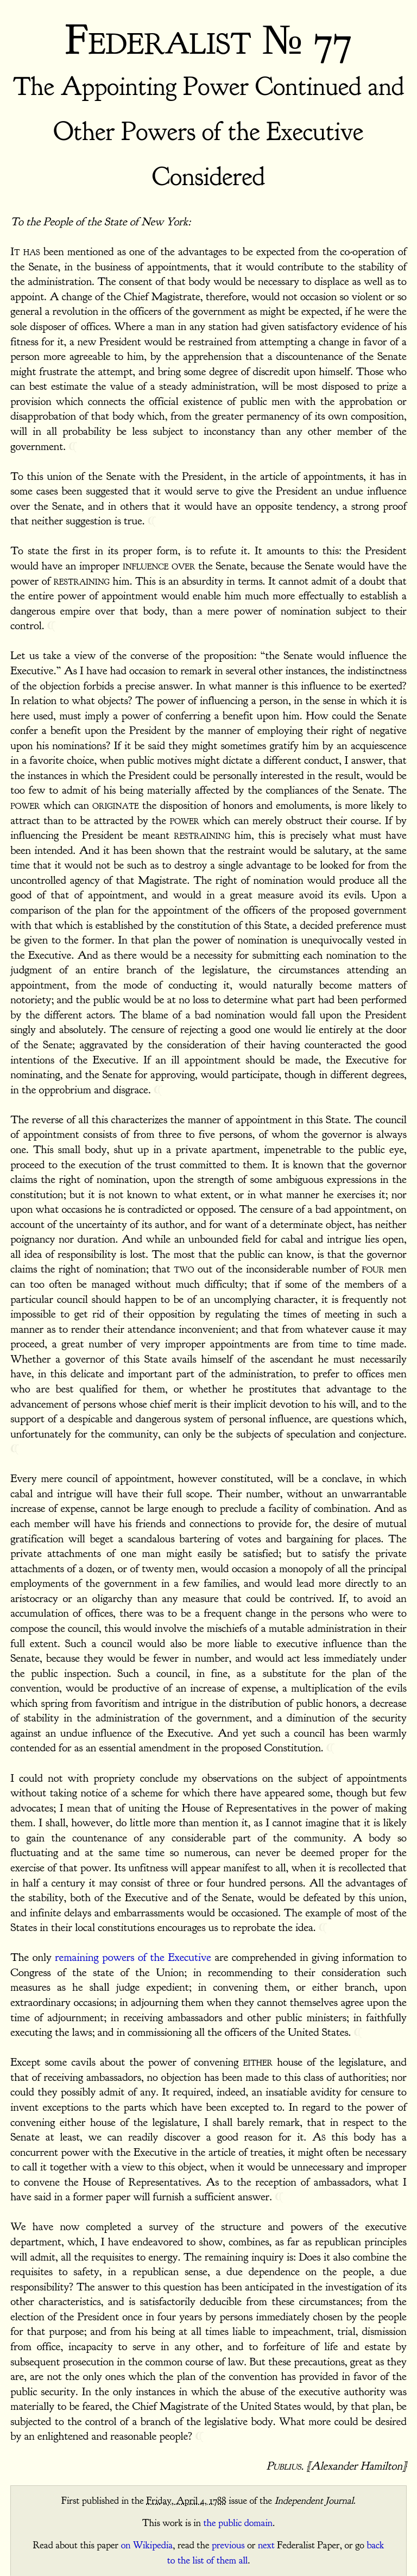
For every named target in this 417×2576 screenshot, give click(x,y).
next (266, 2545)
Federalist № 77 (208, 39)
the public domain (238, 2522)
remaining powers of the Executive (133, 1957)
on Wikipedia (147, 2545)
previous (228, 2545)
